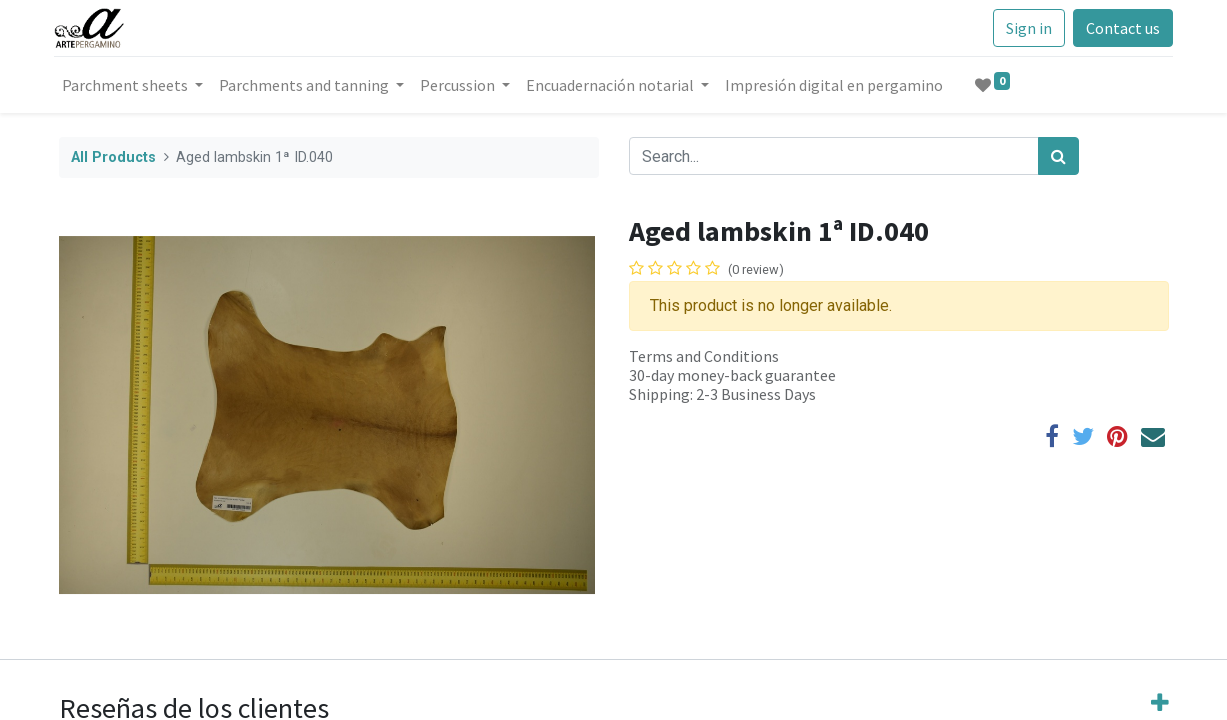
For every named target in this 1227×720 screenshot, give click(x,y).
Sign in (1024, 28)
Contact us (1118, 28)
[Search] (1058, 156)
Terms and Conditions (704, 356)
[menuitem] (839, 85)
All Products (113, 157)
